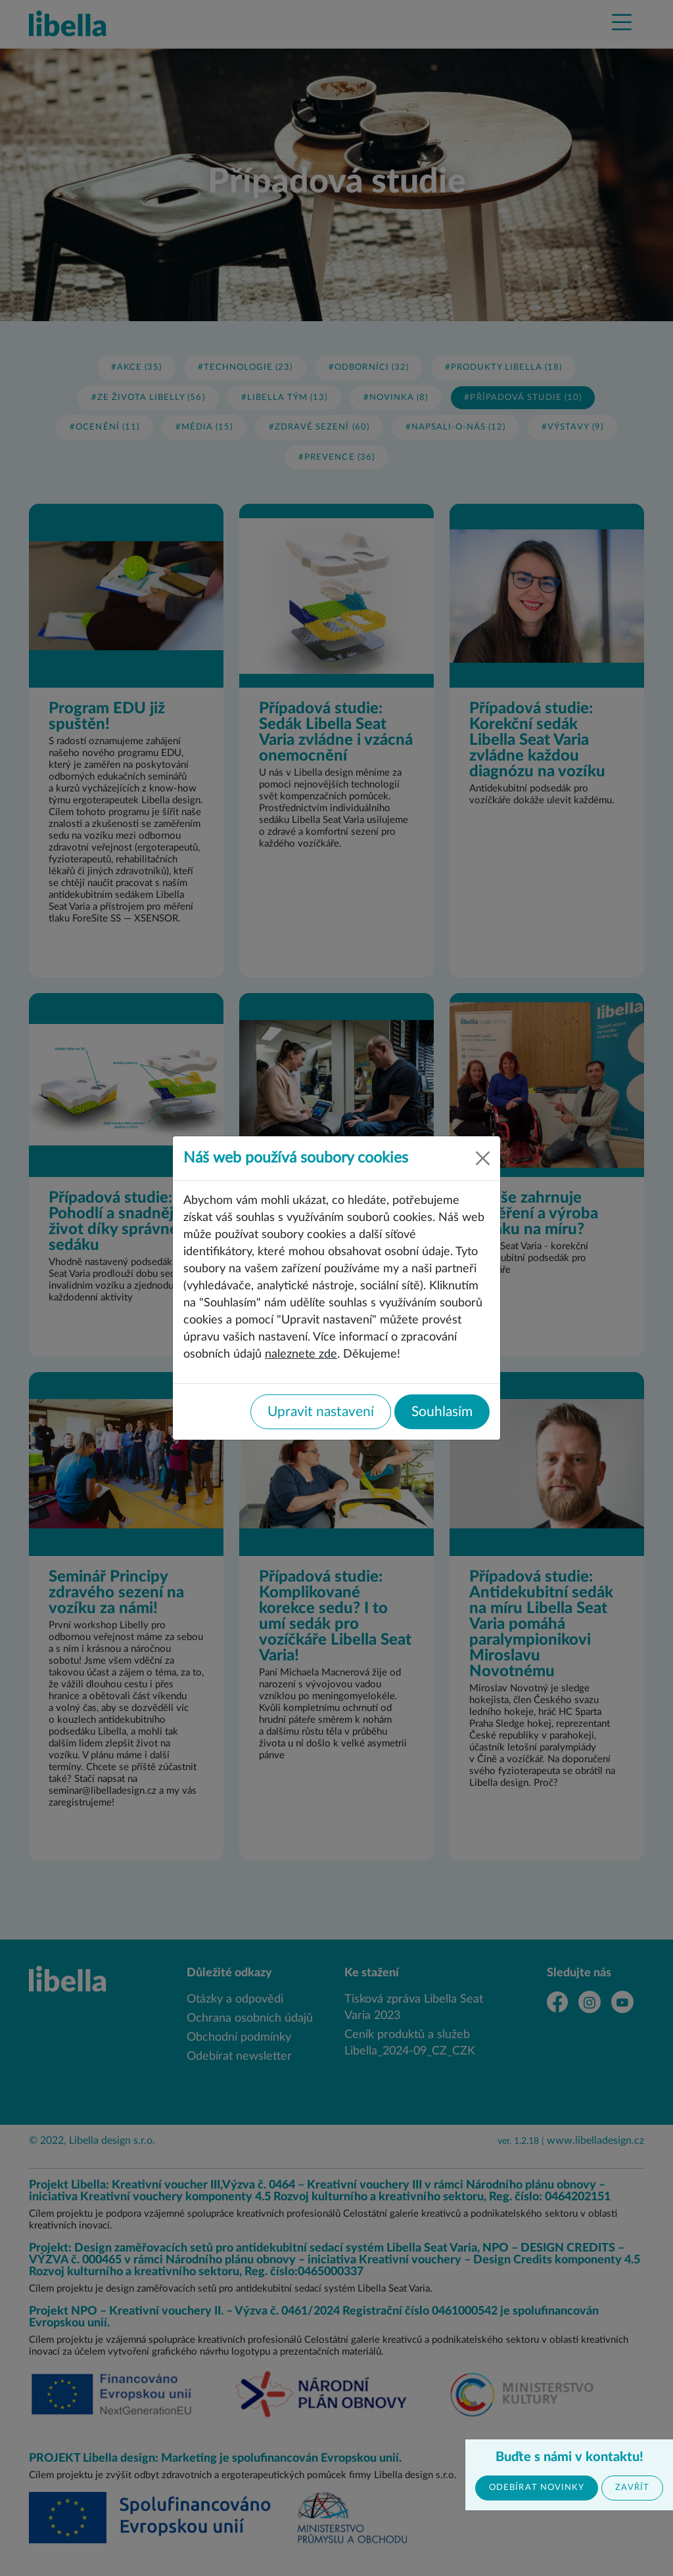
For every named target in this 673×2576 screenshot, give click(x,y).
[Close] (483, 1158)
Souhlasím (442, 1412)
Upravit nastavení (320, 1412)
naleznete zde (301, 1354)
